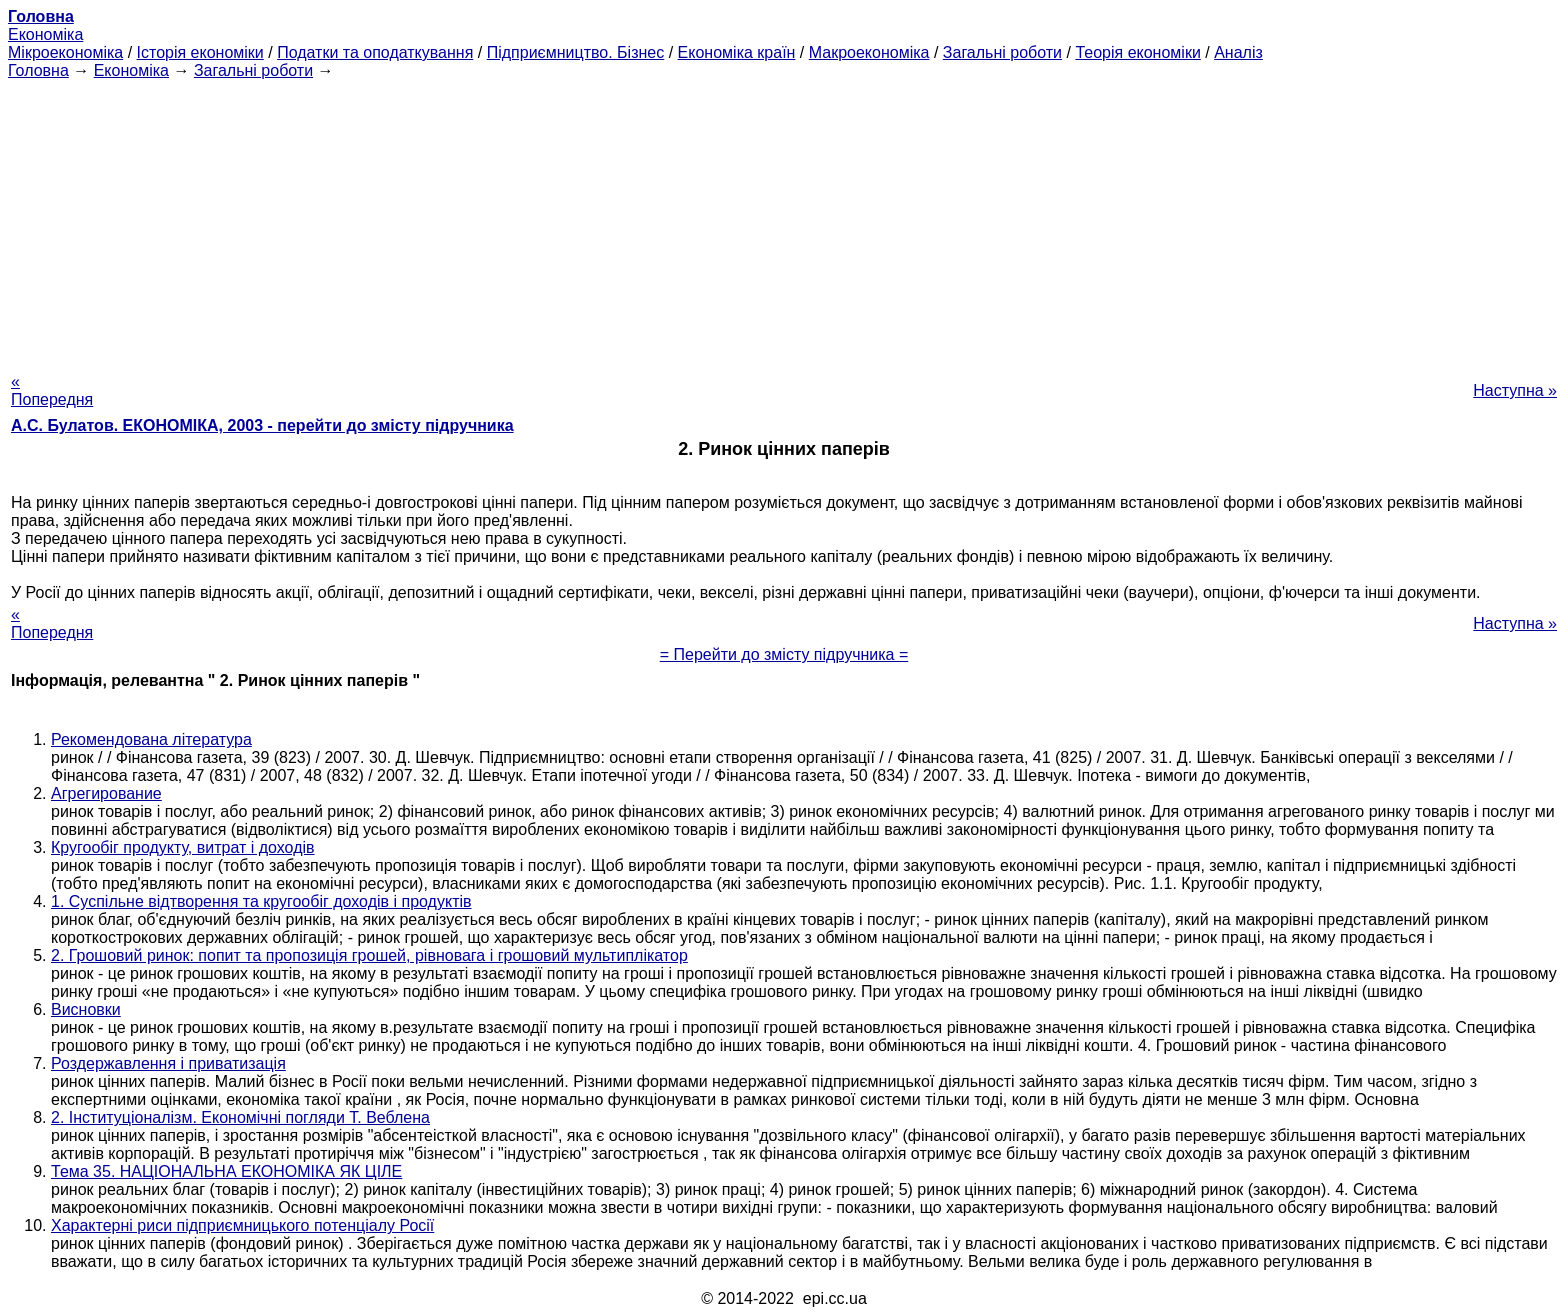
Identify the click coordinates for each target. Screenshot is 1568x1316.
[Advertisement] (784, 220)
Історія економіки (200, 52)
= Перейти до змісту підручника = (784, 654)
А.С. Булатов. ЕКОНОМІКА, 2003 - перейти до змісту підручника (262, 425)
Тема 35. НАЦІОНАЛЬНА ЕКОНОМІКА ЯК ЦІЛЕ (226, 1171)
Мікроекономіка (65, 52)
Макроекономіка (869, 52)
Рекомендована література (151, 739)
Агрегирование (106, 793)
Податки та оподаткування (375, 52)
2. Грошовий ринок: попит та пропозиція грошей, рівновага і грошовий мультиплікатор (369, 955)
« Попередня (52, 390)
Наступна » (1515, 390)
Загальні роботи (1002, 52)
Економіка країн (737, 52)
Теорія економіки (1137, 52)
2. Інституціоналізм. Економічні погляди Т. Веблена (240, 1117)
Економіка (45, 34)
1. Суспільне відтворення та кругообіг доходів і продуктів (261, 901)
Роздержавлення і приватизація (168, 1063)
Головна (38, 70)
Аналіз (1238, 52)
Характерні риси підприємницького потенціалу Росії (242, 1225)
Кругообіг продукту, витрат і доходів (183, 847)
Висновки (86, 1009)
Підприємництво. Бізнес (576, 52)
